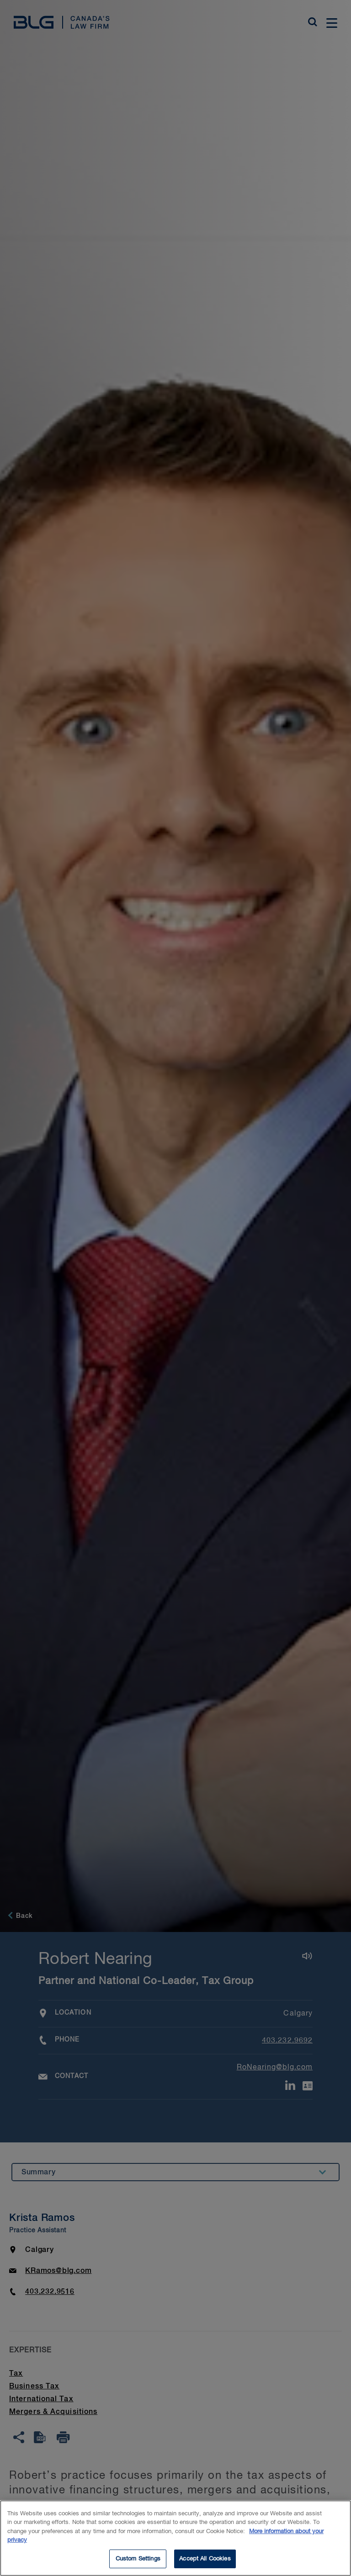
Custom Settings (138, 2564)
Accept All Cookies (204, 2564)
